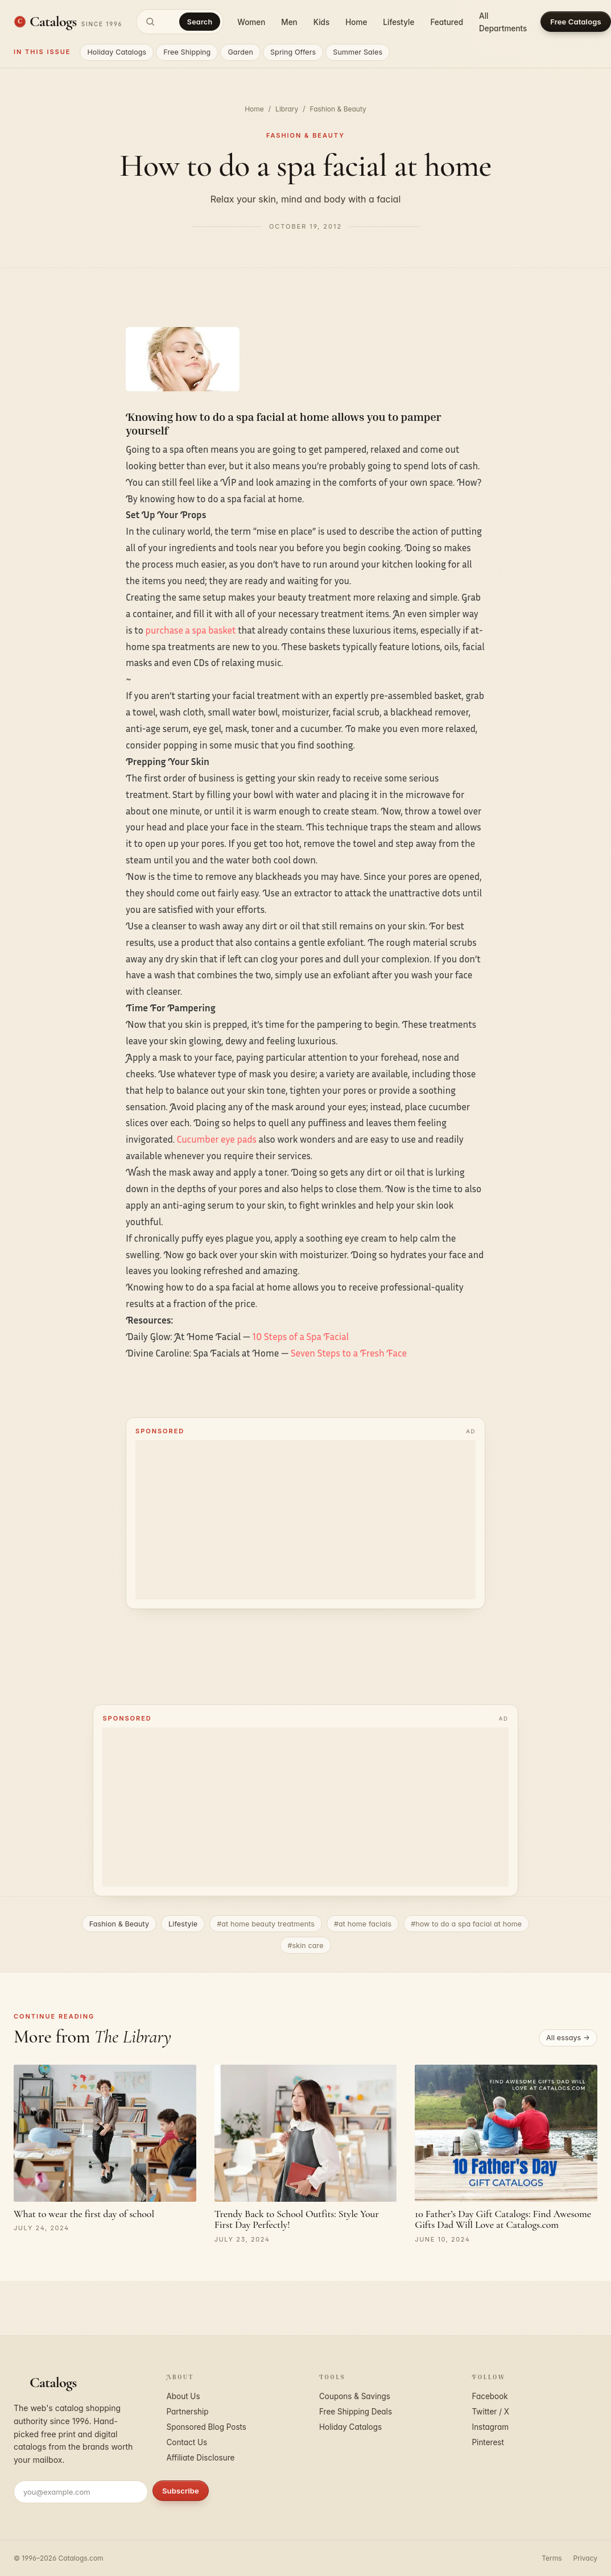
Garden (240, 52)
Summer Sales (357, 52)
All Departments (503, 22)
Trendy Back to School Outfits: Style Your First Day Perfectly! (296, 2219)
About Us (183, 2396)
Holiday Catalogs (116, 52)
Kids (321, 22)
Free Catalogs (575, 21)
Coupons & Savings (354, 2396)
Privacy (585, 2558)
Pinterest (488, 2442)
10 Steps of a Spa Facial (301, 1336)
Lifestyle (398, 22)
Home (356, 22)
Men (289, 22)
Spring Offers (293, 52)
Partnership (188, 2411)
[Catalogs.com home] (68, 21)
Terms (552, 2558)
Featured (446, 22)
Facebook (490, 2396)
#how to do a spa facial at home (466, 1924)
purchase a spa (177, 630)
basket (223, 630)
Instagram (490, 2427)
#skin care (305, 1945)
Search (199, 22)
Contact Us (187, 2442)
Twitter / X (491, 2411)
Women (251, 22)
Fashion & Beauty (338, 109)
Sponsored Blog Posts (206, 2427)
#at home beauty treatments (266, 1924)
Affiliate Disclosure (201, 2457)
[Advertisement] (305, 1519)
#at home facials (362, 1924)
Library (286, 109)
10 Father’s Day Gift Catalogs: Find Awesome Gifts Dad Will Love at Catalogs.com (503, 2219)
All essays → (568, 2037)
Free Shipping (186, 52)
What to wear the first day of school (84, 2213)
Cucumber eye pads (217, 1139)
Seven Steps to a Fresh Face (349, 1353)
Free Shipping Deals (355, 2411)
